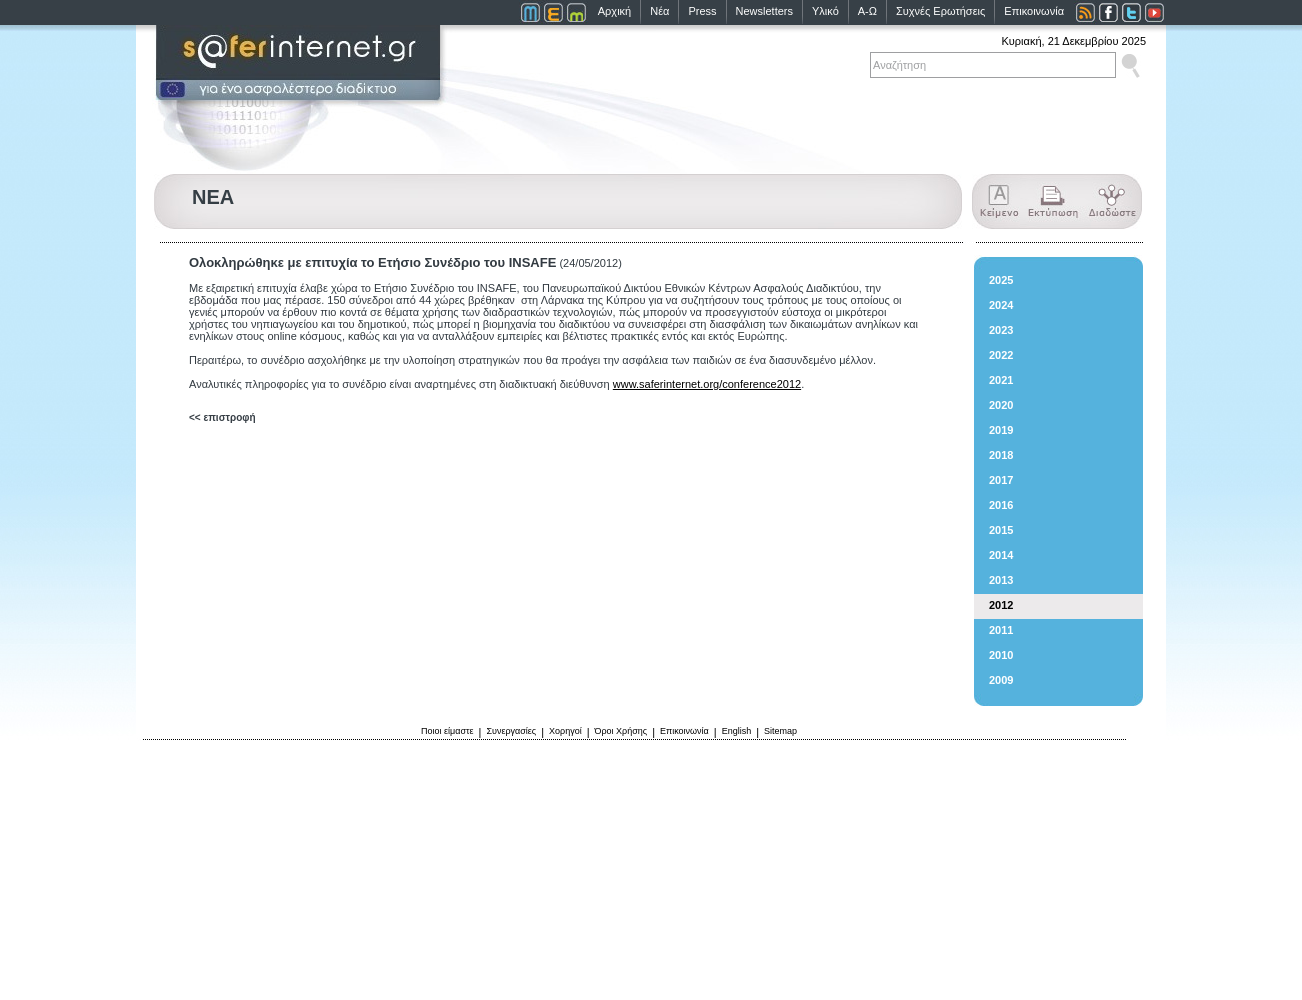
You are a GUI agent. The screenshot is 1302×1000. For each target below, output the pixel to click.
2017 (1001, 480)
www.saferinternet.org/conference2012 (707, 384)
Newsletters (764, 11)
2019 (1001, 430)
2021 (1001, 380)
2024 (1001, 305)
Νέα (659, 11)
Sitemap (780, 731)
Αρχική (614, 11)
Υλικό (825, 11)
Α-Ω (867, 11)
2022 (1001, 355)
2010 (1001, 655)
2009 (1001, 680)
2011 (1001, 630)
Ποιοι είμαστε (447, 731)
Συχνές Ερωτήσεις (940, 11)
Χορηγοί (565, 731)
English (737, 731)
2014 (1001, 555)
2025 (1001, 280)
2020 (1001, 405)
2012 (1001, 605)
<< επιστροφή (222, 417)
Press (702, 11)
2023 (1001, 330)
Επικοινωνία (1034, 11)
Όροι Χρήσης (621, 731)
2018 (1001, 455)
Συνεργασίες (511, 731)
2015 (1001, 530)
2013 (1001, 580)
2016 (1001, 505)
